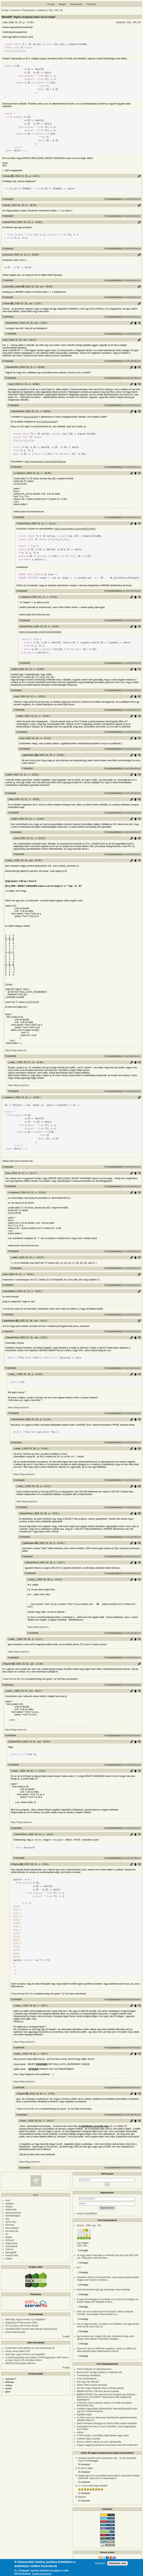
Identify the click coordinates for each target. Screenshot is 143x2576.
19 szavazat (84, 2464)
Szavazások (76, 4)
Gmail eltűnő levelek (15, 2332)
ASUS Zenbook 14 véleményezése (94, 2369)
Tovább (66, 2336)
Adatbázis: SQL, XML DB (50, 10)
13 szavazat (84, 2482)
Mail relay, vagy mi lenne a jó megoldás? (25, 2319)
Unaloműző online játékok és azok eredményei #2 (30, 2348)
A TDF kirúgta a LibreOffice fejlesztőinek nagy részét (103, 2435)
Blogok (62, 4)
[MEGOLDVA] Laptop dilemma (20, 2363)
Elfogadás (100, 2563)
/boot (7, 2200)
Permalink (139, 176)
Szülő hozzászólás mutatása (139, 323)
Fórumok (91, 4)
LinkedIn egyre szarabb (88, 2438)
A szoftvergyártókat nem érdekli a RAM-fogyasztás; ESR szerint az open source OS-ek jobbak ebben (37, 2358)
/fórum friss (10, 2222)
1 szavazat (10, 333)
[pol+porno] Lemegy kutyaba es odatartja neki (99, 2372)
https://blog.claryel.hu (15, 1050)
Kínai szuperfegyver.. (87, 2378)
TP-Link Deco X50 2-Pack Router (21, 2326)
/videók (8, 2258)
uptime (80, 2432)
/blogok (9, 2206)
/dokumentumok (13, 2212)
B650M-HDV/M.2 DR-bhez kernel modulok (98, 2391)
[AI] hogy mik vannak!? (88, 2381)
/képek (8, 2237)
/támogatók (10, 2252)
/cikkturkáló (11, 2209)
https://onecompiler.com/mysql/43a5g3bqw (40, 632)
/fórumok (9, 2225)
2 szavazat (7, 280)
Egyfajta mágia (84, 2414)
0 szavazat (7, 199)
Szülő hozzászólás (135, 323)
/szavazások (11, 2246)
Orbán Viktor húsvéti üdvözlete (92, 2385)
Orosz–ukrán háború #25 (17, 2351)
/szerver (9, 2249)
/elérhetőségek (12, 2215)
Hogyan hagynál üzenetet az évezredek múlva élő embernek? (107, 2445)
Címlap (51, 4)
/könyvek (9, 2240)
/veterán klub (11, 2255)
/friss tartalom (12, 2228)
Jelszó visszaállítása (87, 2213)
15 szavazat (84, 2472)
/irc (6, 2234)
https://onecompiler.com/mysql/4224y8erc (75, 528)
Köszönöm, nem (117, 2563)
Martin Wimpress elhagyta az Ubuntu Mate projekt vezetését (107, 2423)
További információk (41, 2574)
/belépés (9, 2203)
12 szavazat (84, 2493)
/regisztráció (11, 2243)
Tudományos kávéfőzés (88, 2375)
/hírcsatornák (11, 2231)
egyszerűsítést (30, 416)
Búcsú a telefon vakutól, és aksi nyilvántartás (99, 2442)
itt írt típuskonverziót (46, 421)
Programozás (28, 10)
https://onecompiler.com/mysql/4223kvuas (45, 461)
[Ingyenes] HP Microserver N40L (21, 2322)
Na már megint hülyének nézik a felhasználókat (100, 2388)
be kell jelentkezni (132, 199)
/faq (7, 2219)
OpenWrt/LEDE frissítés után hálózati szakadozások (31, 2329)
